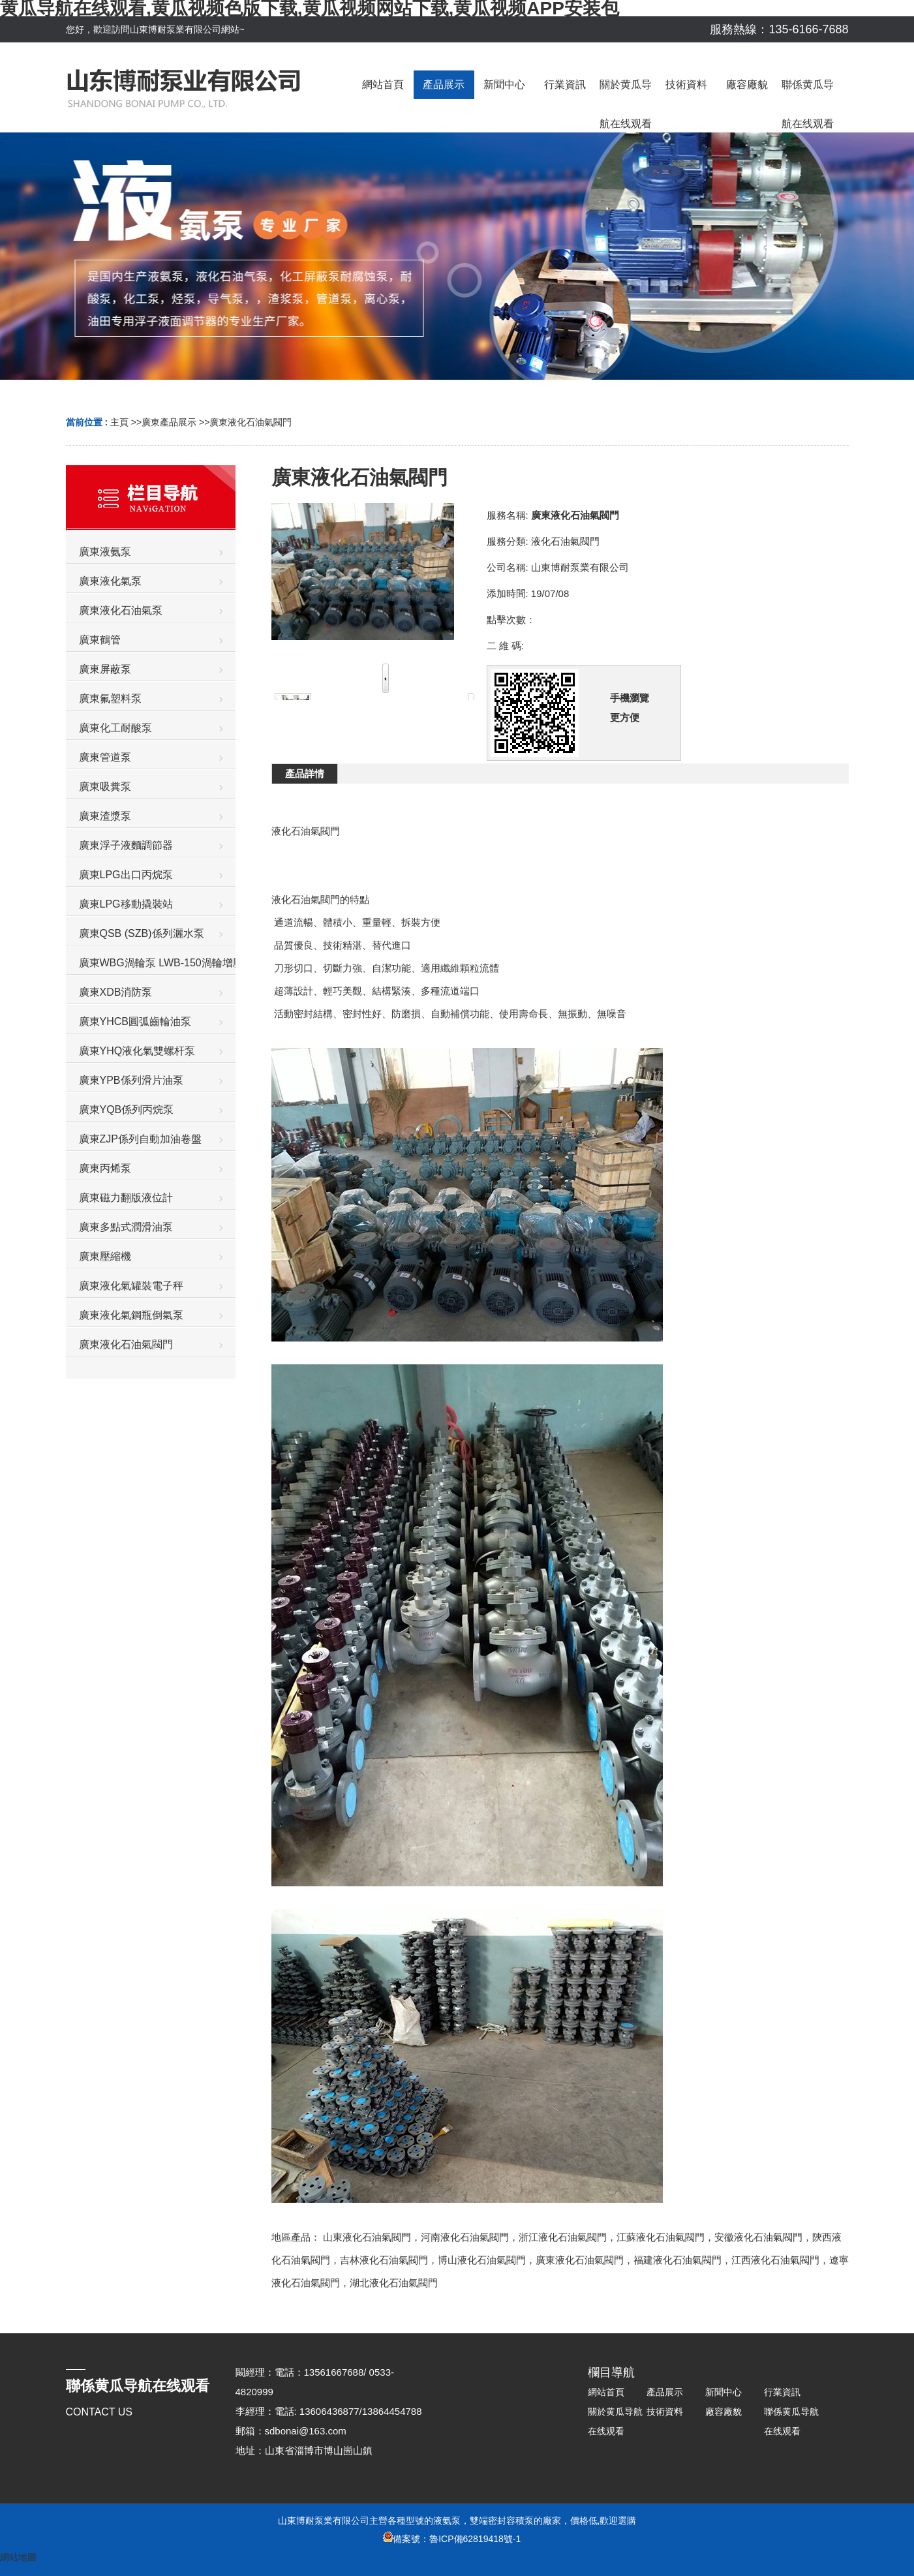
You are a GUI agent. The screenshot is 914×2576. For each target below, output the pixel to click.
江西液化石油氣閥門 (775, 2259)
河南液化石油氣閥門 (465, 2237)
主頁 (119, 422)
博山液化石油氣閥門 (482, 2259)
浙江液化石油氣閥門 (563, 2237)
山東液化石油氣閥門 (367, 2237)
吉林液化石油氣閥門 (384, 2259)
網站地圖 (18, 2557)
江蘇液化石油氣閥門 (661, 2237)
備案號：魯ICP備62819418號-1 (452, 2539)
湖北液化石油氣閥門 (394, 2282)
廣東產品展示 (169, 422)
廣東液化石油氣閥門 (250, 422)
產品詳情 (304, 773)
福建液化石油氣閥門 (677, 2259)
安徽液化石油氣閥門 (758, 2237)
